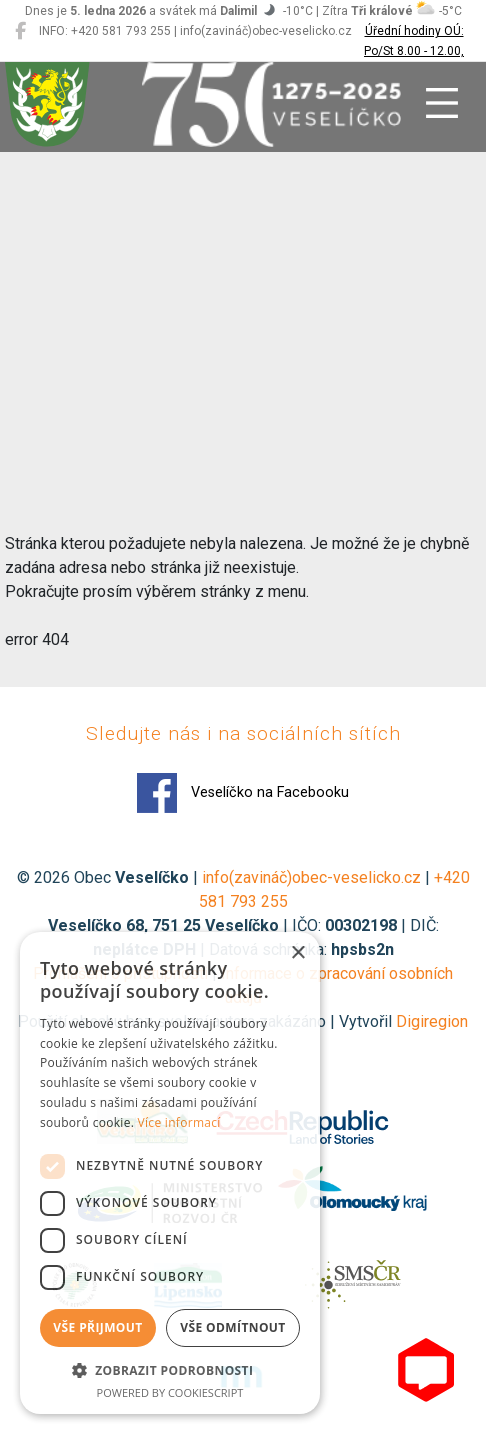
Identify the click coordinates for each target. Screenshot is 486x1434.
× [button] (297, 953)
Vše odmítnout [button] (232, 1327)
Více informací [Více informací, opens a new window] (179, 1122)
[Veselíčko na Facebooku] (20, 31)
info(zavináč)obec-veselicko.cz (311, 877)
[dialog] (170, 1173)
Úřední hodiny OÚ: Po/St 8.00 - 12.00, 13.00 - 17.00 (414, 51)
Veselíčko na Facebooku (243, 793)
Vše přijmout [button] (97, 1327)
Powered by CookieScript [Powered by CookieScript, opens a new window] (170, 1392)
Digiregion (432, 1021)
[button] (170, 1370)
